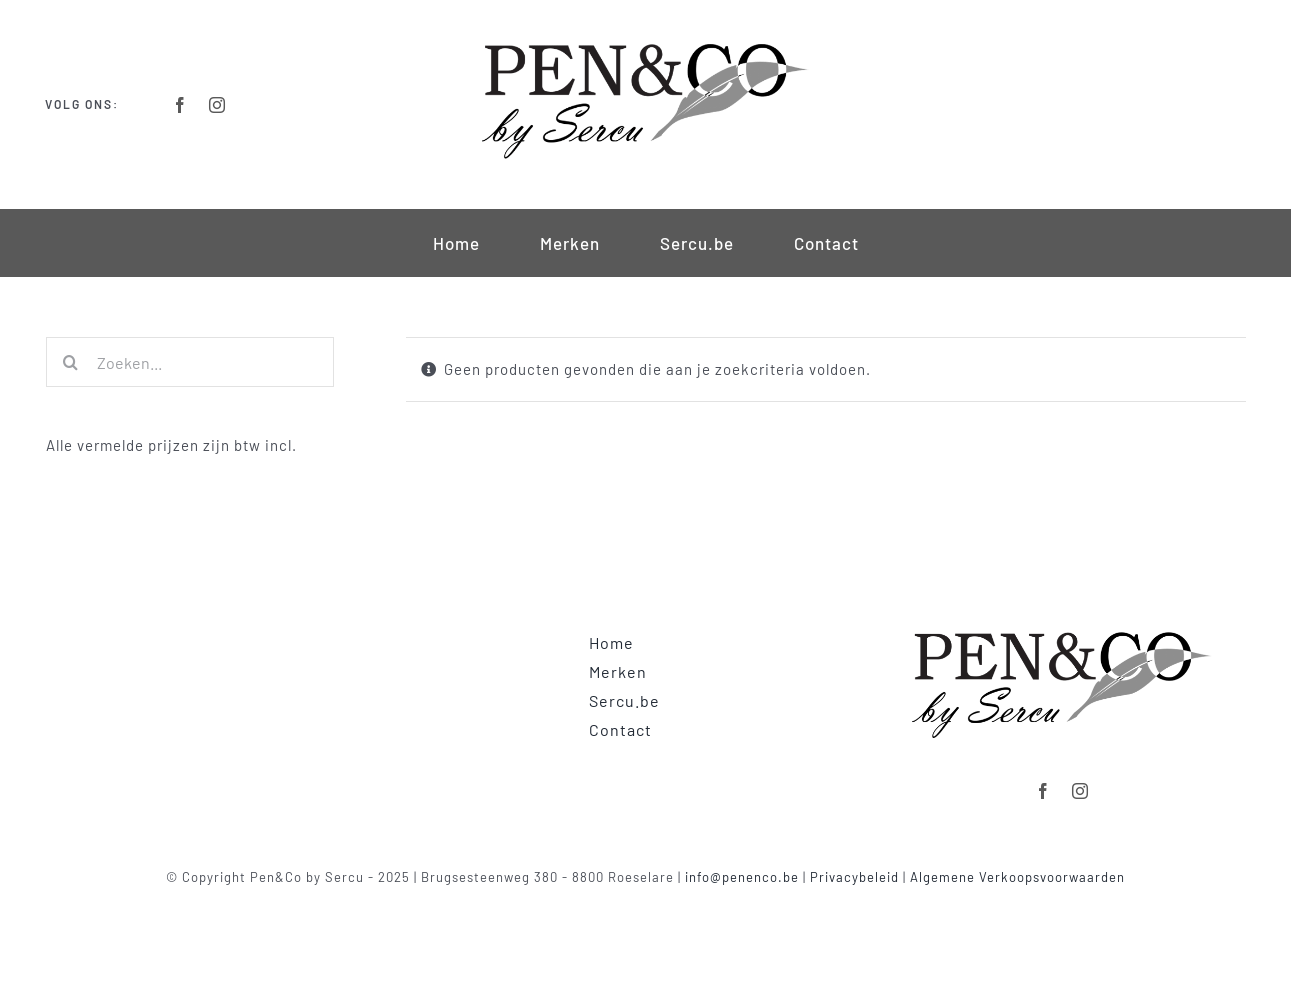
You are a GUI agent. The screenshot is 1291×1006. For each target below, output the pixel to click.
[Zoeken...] (190, 362)
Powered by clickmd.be (645, 901)
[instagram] (217, 105)
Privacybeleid (854, 877)
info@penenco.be (742, 877)
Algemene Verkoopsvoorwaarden (1017, 877)
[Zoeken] (71, 362)
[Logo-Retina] (645, 42)
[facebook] (180, 105)
